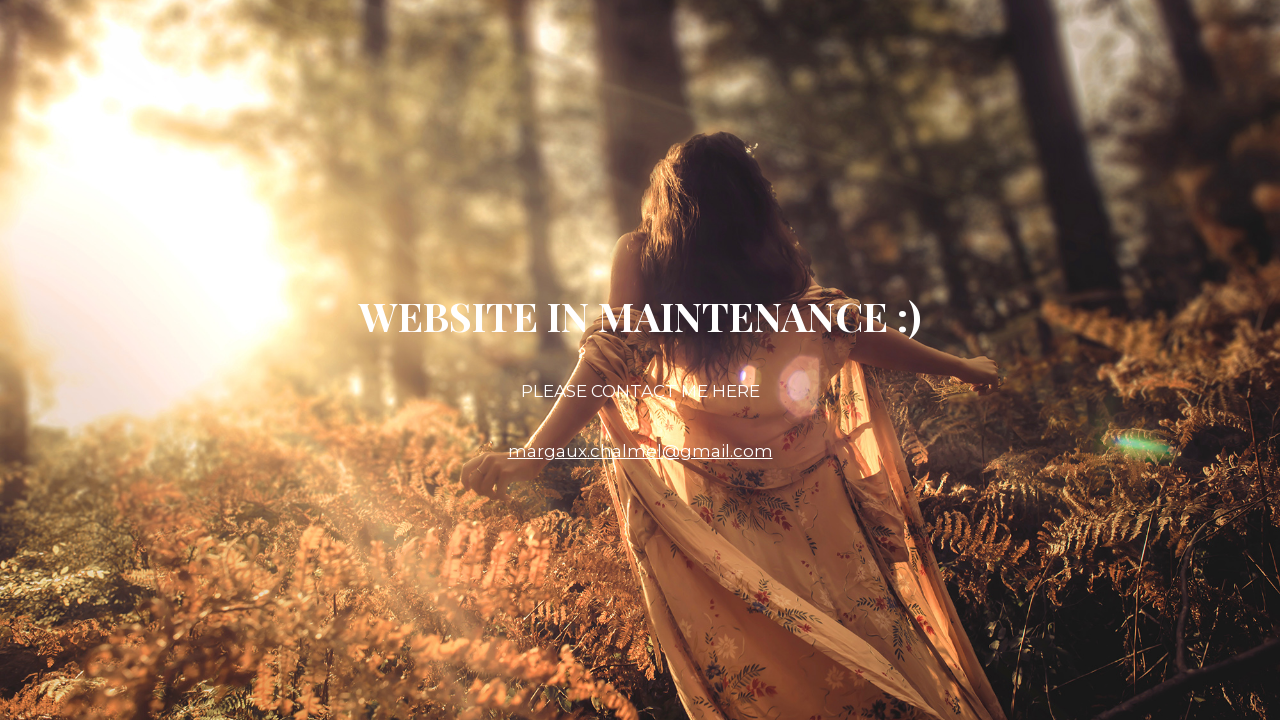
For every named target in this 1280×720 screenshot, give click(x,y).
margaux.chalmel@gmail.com (640, 451)
